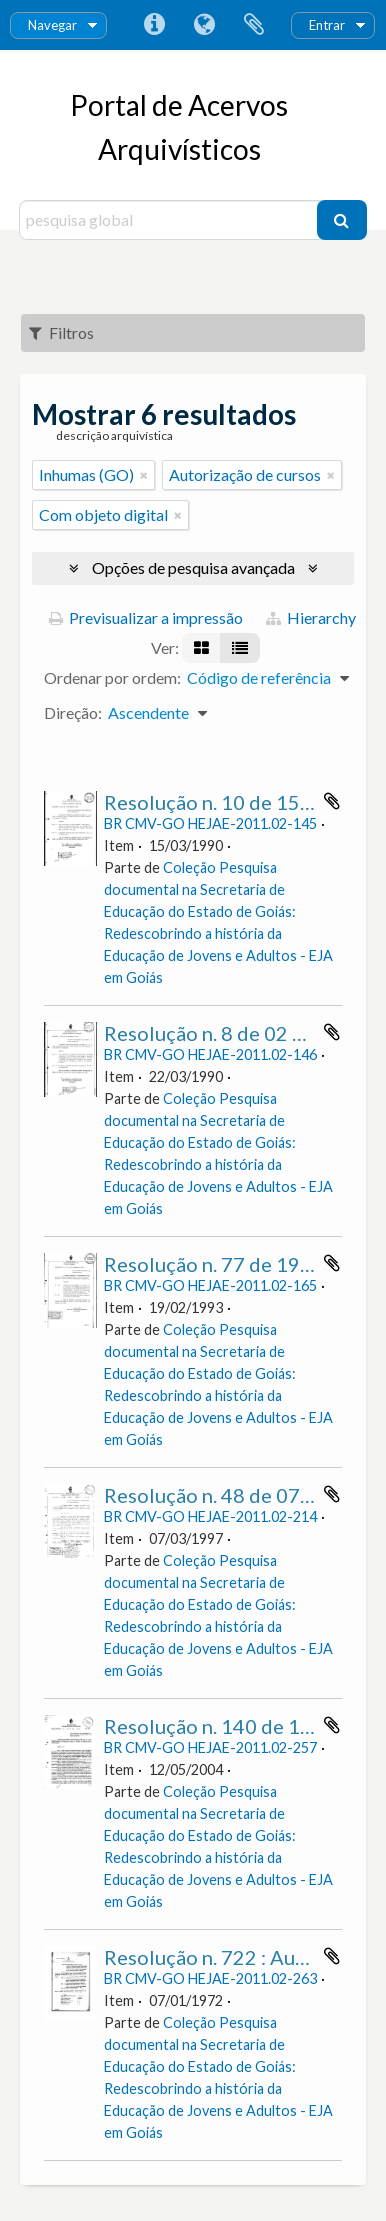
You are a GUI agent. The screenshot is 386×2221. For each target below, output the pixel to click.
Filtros (61, 332)
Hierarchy (311, 617)
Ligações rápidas (154, 25)
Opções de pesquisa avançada (193, 567)
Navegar (52, 25)
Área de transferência (254, 25)
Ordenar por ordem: (112, 677)
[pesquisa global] (170, 220)
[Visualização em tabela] (240, 648)
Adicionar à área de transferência (332, 801)
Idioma (204, 25)
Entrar (327, 25)
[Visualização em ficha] (201, 648)
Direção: (73, 712)
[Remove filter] (144, 475)
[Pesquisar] (342, 220)
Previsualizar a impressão (146, 617)
